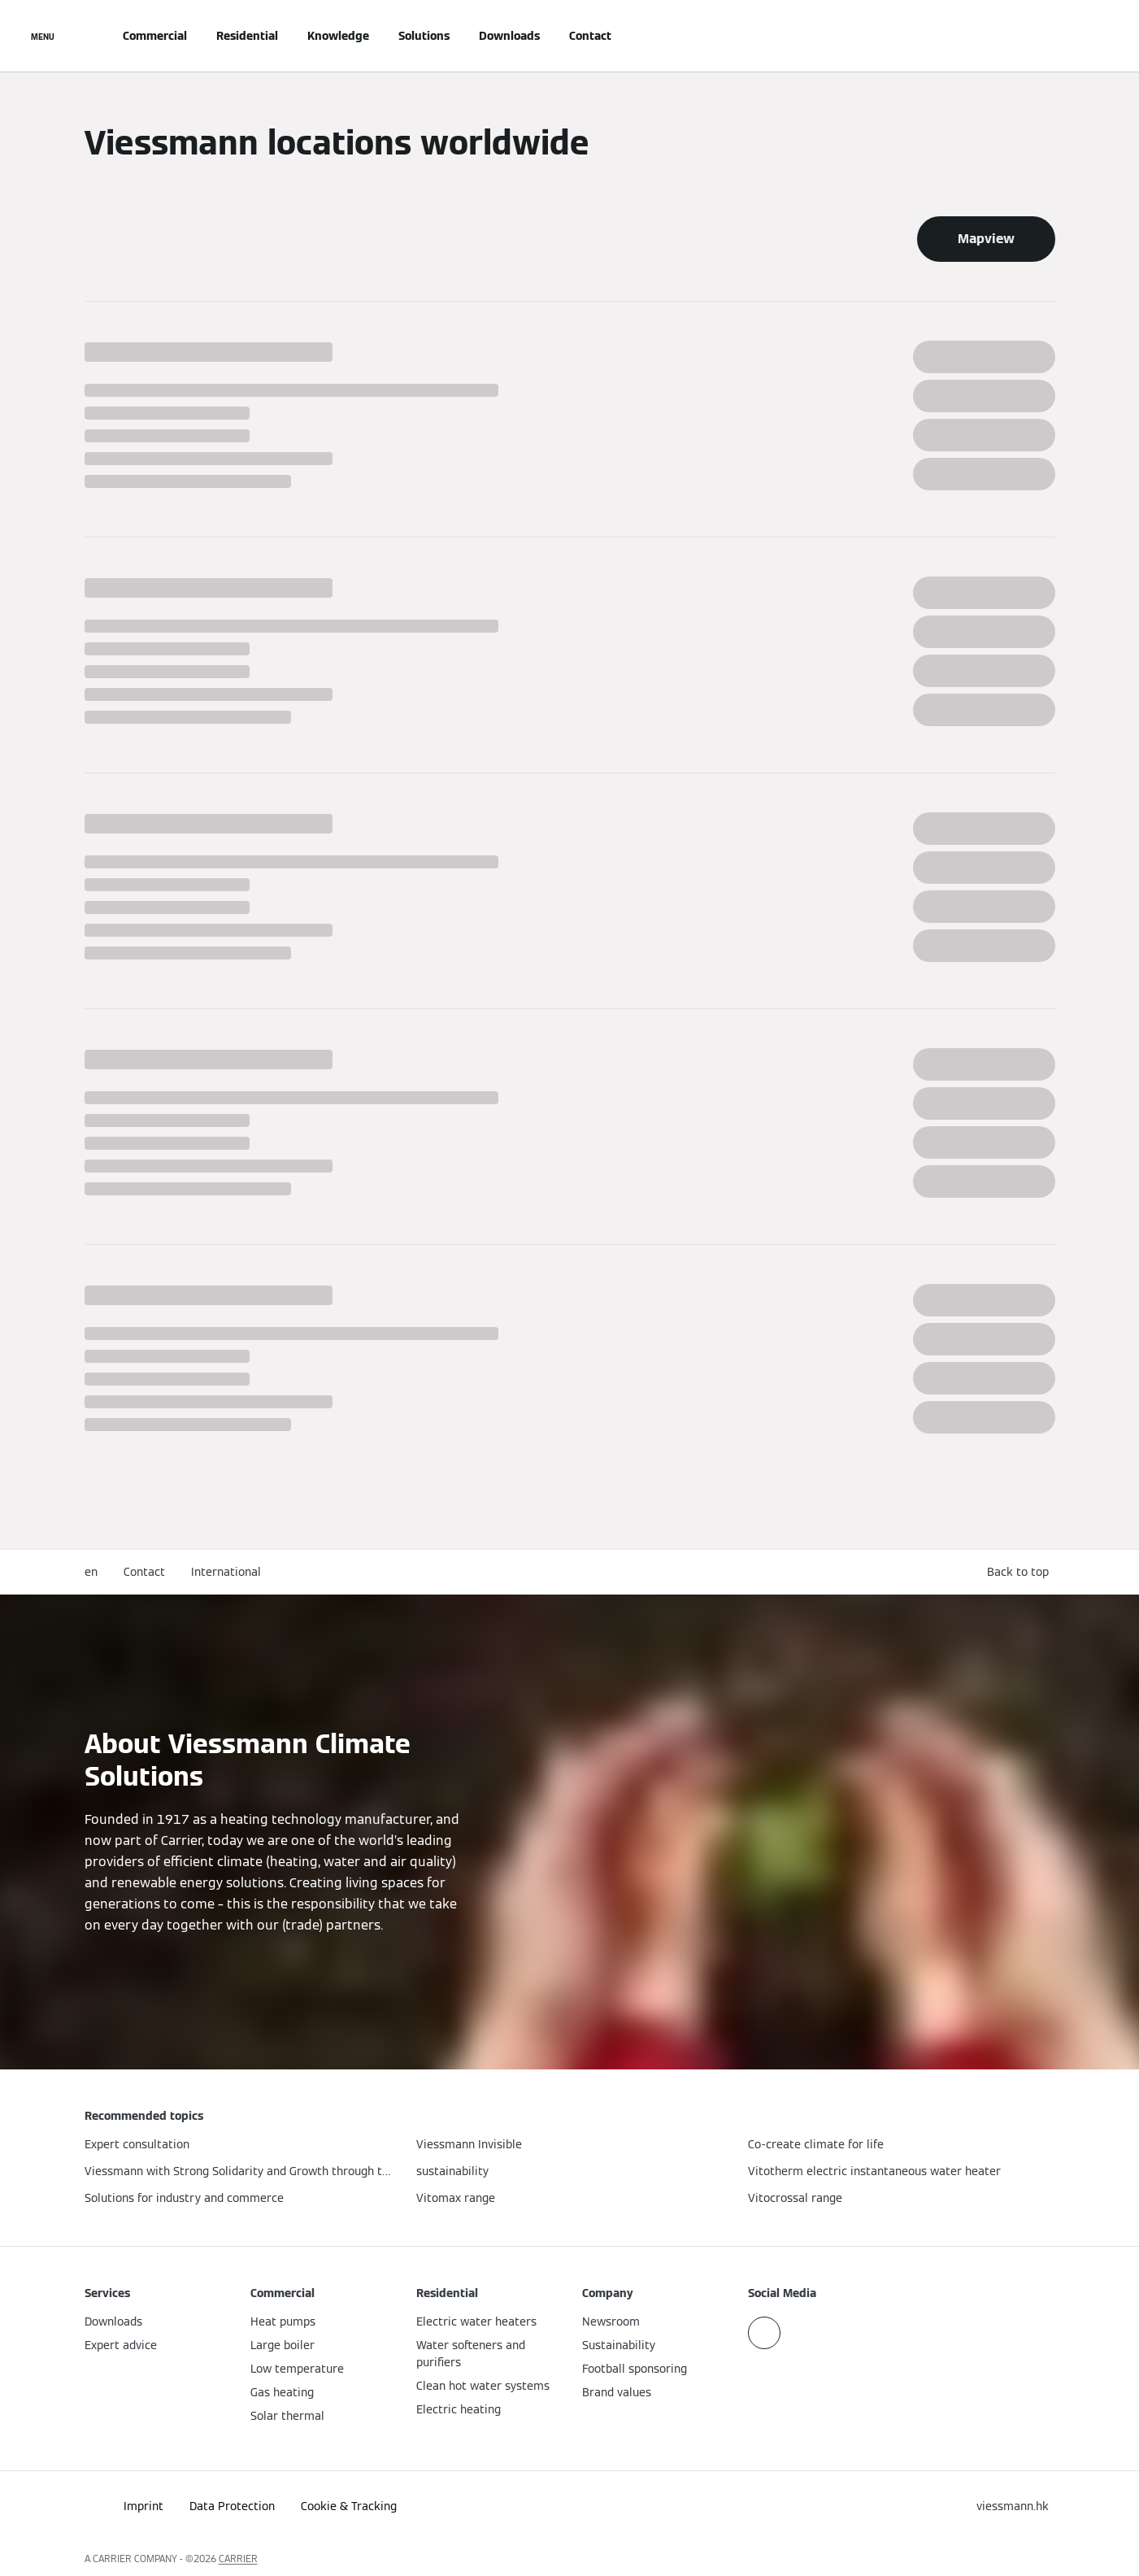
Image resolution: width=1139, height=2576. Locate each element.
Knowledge (338, 35)
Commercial (155, 35)
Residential (247, 35)
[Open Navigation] (43, 35)
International (226, 1571)
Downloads (509, 35)
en (91, 1571)
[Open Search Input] (1047, 36)
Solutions (424, 35)
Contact (590, 35)
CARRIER (238, 2558)
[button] (1021, 1572)
